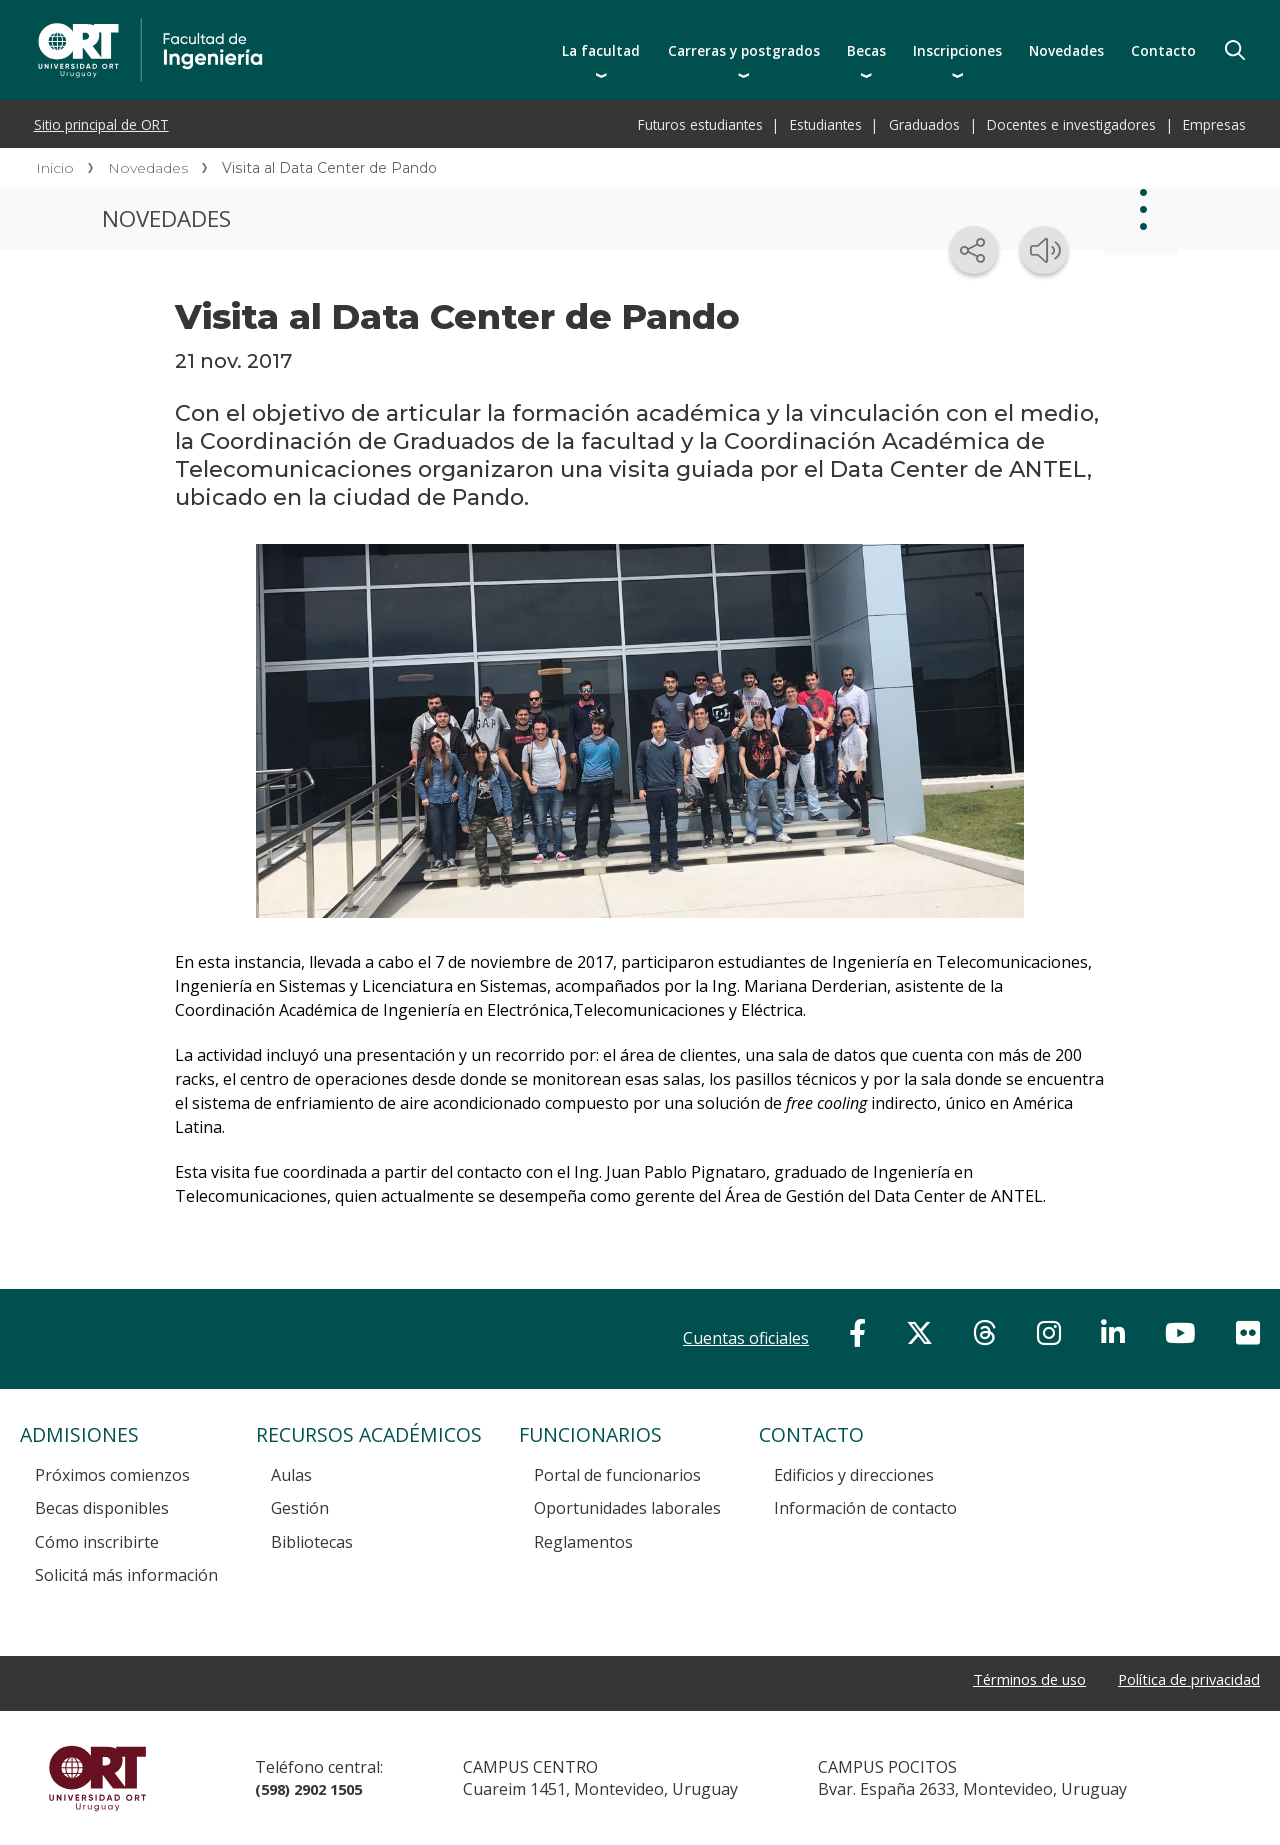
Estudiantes (826, 124)
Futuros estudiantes (700, 124)
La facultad (601, 50)
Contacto (1163, 50)
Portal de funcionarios (617, 1475)
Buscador (1235, 50)
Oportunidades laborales (627, 1508)
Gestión (300, 1508)
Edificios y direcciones (854, 1475)
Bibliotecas (312, 1542)
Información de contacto (865, 1508)
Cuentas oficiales (746, 1338)
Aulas (291, 1475)
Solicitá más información (126, 1575)
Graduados (924, 124)
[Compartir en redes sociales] (974, 250)
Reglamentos (583, 1542)
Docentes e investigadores (1071, 124)
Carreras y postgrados (744, 50)
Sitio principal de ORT (101, 124)
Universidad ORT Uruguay (97, 1778)
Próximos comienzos (112, 1475)
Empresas (1214, 124)
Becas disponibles (102, 1508)
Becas (866, 50)
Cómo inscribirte (97, 1542)
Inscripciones (957, 50)
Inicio (55, 168)
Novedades (1066, 50)
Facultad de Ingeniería (332, 22)
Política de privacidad (1182, 1680)
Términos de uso (1008, 1680)
